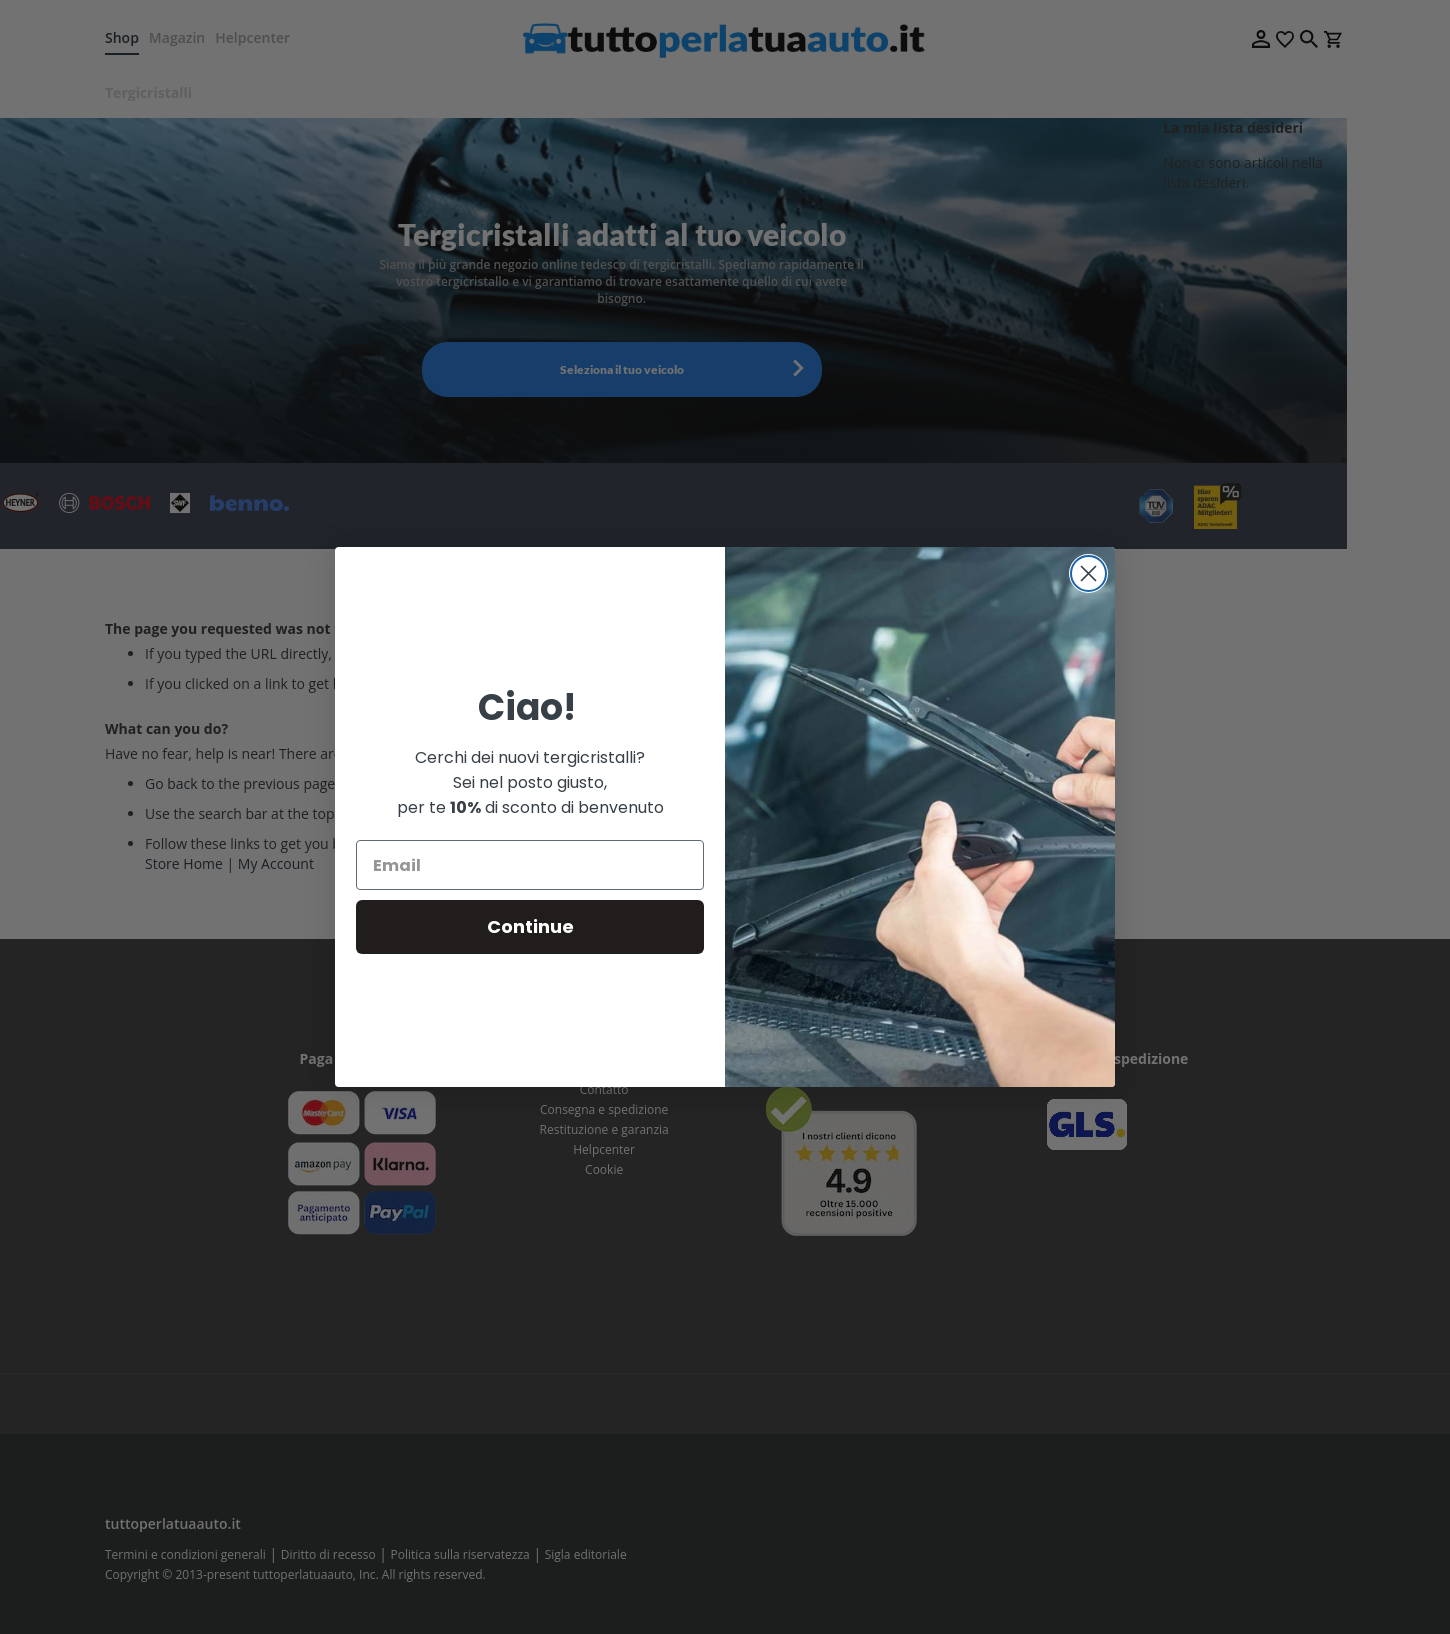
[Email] (530, 865)
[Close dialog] (1088, 573)
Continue (530, 926)
